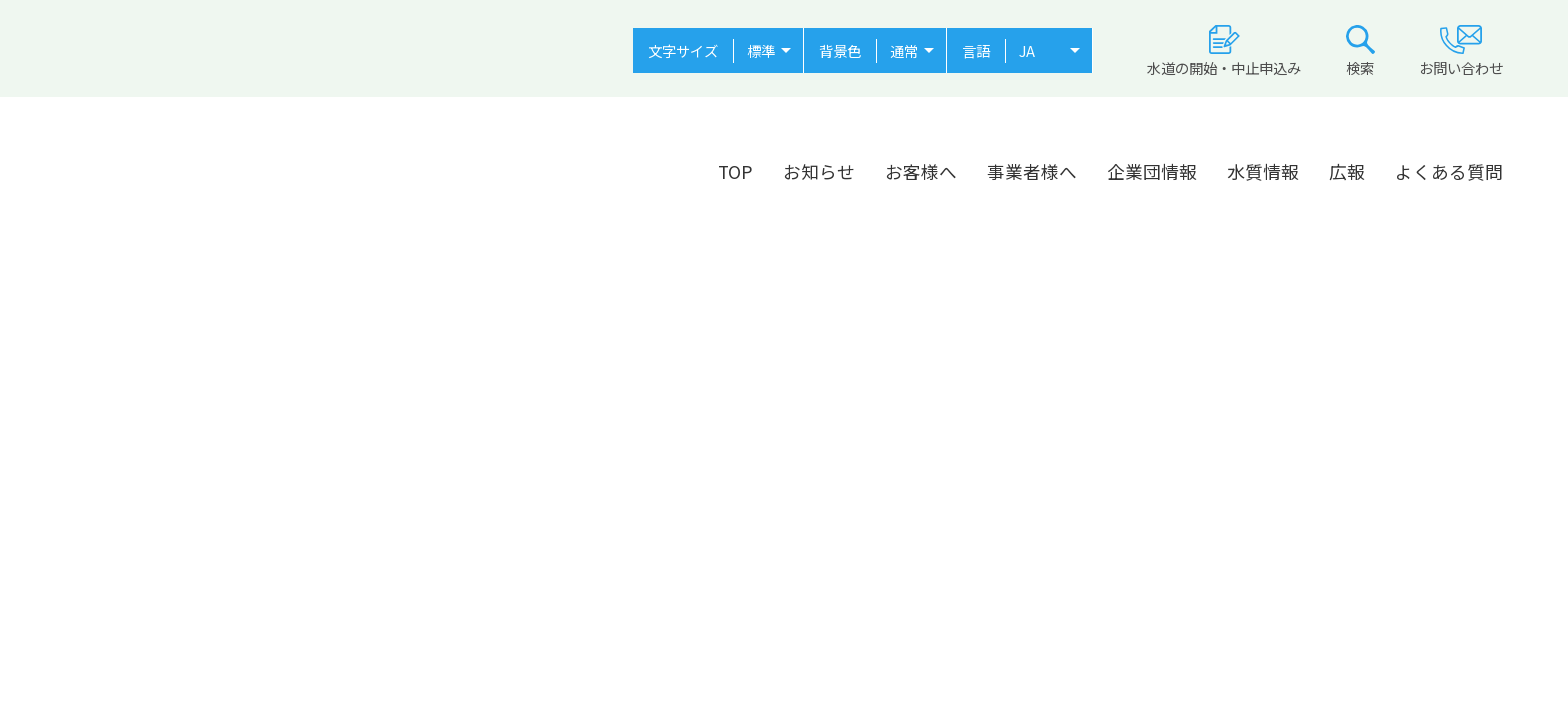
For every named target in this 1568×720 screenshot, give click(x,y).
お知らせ (819, 171)
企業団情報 (1152, 171)
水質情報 (1263, 171)
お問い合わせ (1461, 51)
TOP (735, 171)
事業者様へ (1032, 171)
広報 (1347, 171)
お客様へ (921, 171)
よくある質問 (1449, 171)
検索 (1360, 51)
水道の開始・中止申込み (1224, 51)
